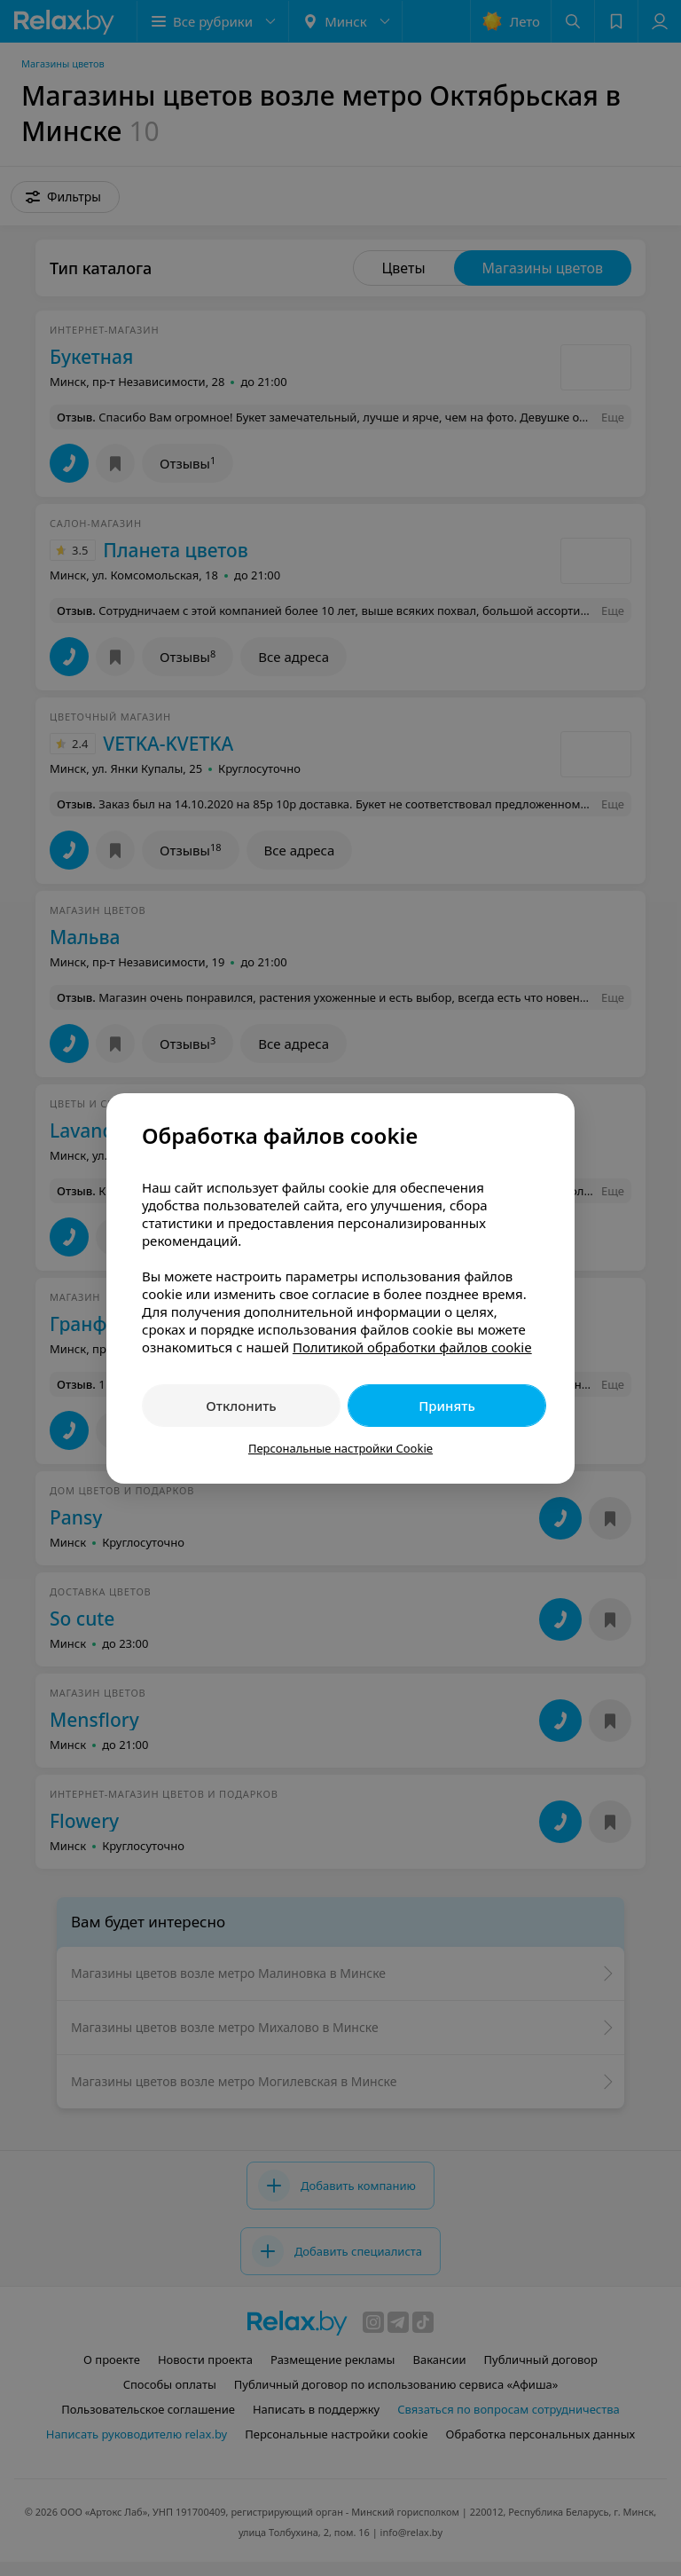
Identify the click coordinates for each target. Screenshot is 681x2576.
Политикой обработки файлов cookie (412, 1347)
